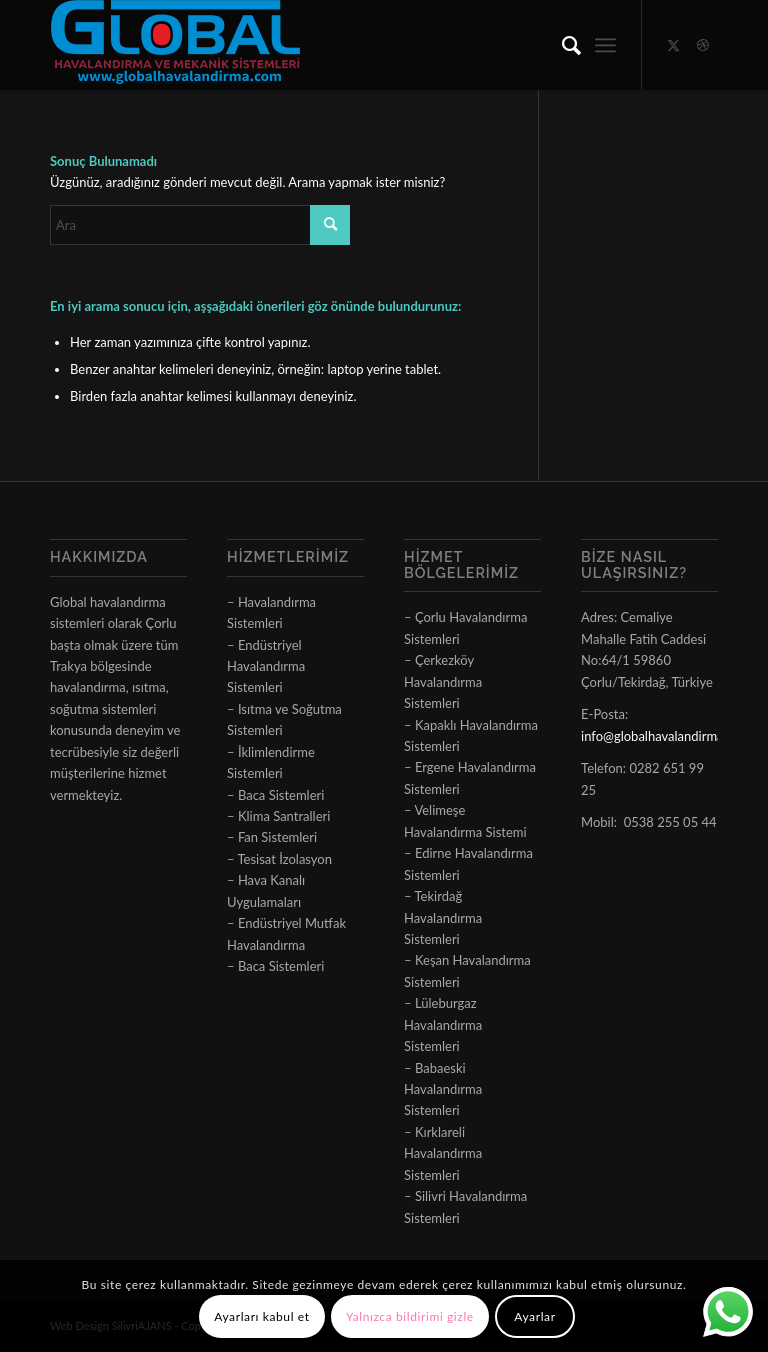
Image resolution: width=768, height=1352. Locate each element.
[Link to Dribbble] (703, 45)
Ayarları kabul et (261, 1316)
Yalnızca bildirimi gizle (410, 1316)
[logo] (175, 45)
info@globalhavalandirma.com (666, 736)
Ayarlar (534, 1316)
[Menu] (605, 45)
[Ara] (561, 45)
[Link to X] (673, 45)
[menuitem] (561, 45)
